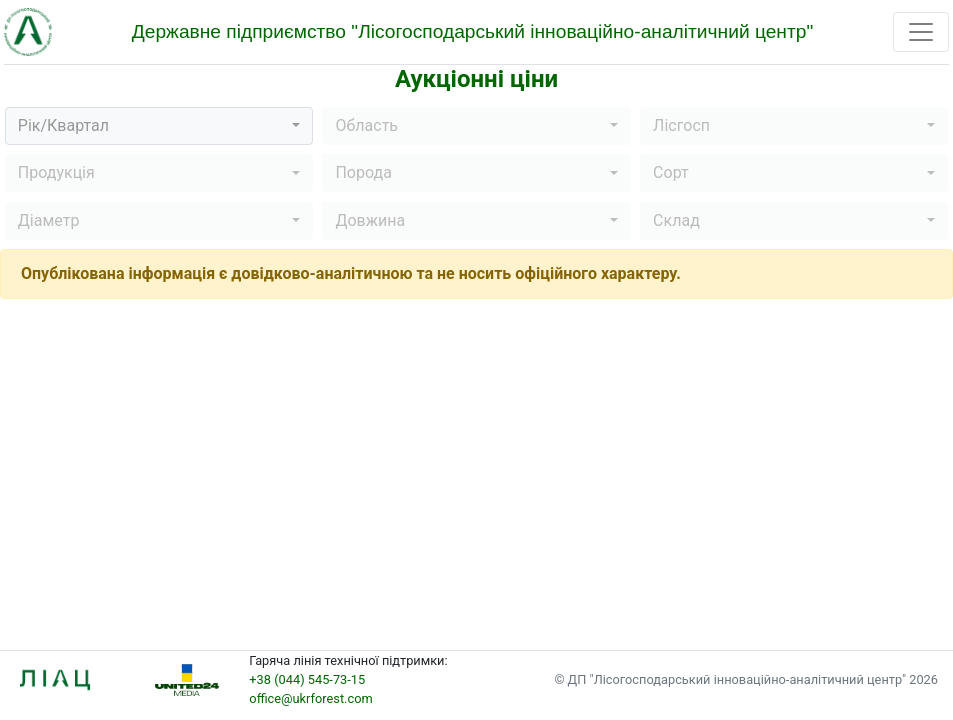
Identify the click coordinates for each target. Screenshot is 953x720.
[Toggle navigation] (921, 32)
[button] (159, 126)
